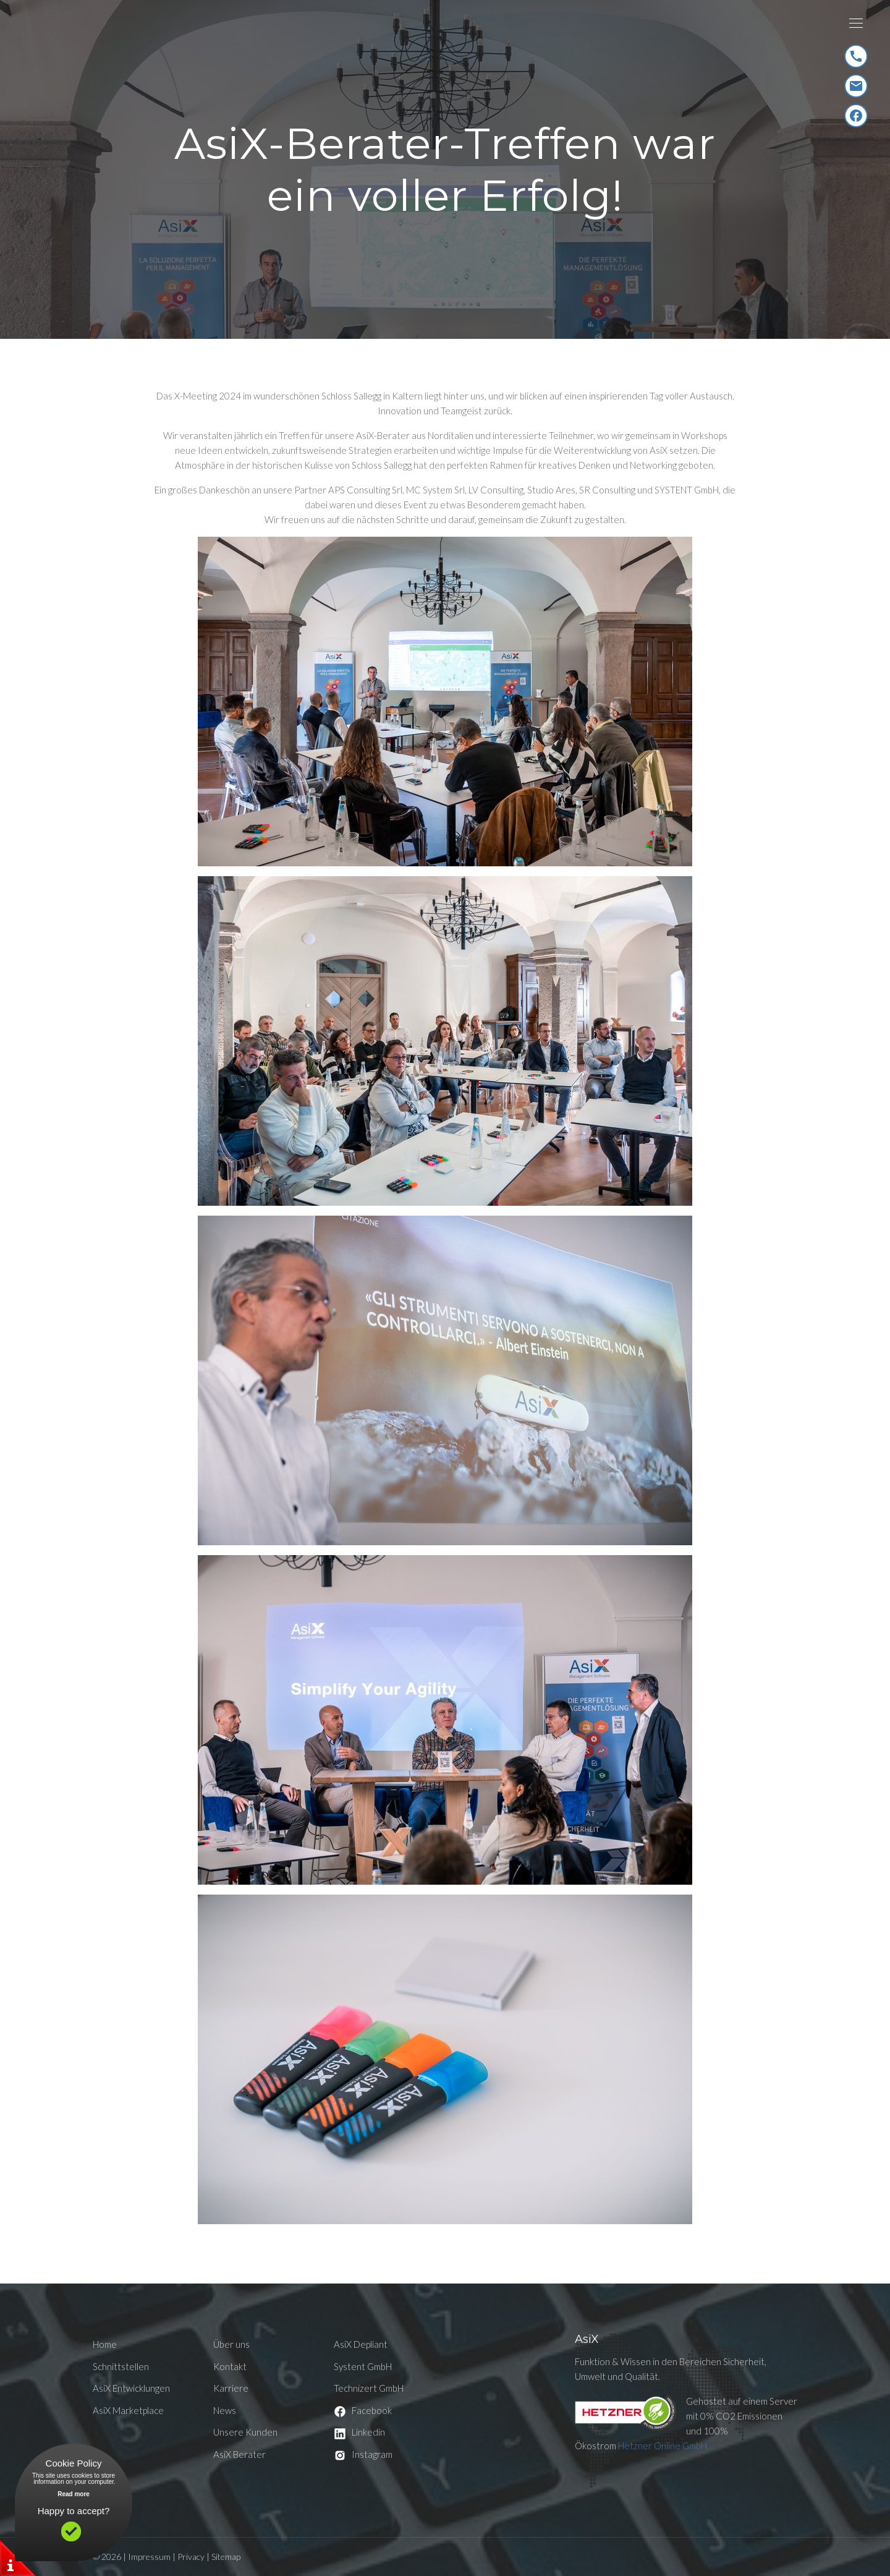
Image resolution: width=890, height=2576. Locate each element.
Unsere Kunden (245, 2431)
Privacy (191, 2556)
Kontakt (230, 2366)
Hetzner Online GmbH (662, 2445)
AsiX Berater (239, 2454)
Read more (73, 2494)
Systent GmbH (363, 2366)
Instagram (363, 2454)
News (224, 2410)
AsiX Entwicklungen (131, 2388)
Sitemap (225, 2556)
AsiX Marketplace (128, 2410)
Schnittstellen (121, 2366)
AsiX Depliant (361, 2344)
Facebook (363, 2410)
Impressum (149, 2556)
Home (105, 2344)
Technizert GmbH (369, 2388)
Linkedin (359, 2431)
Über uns (231, 2344)
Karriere (230, 2388)
